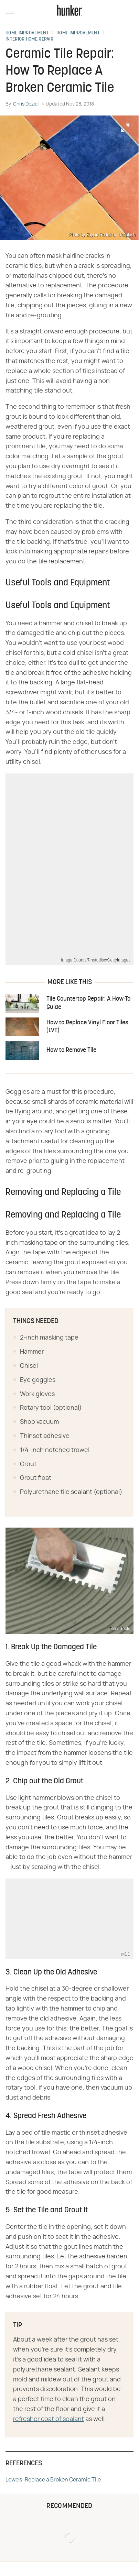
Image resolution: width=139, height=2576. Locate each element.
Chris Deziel (26, 104)
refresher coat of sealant (48, 2419)
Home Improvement (27, 33)
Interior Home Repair (29, 39)
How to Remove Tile (71, 1050)
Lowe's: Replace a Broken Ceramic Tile (53, 2480)
